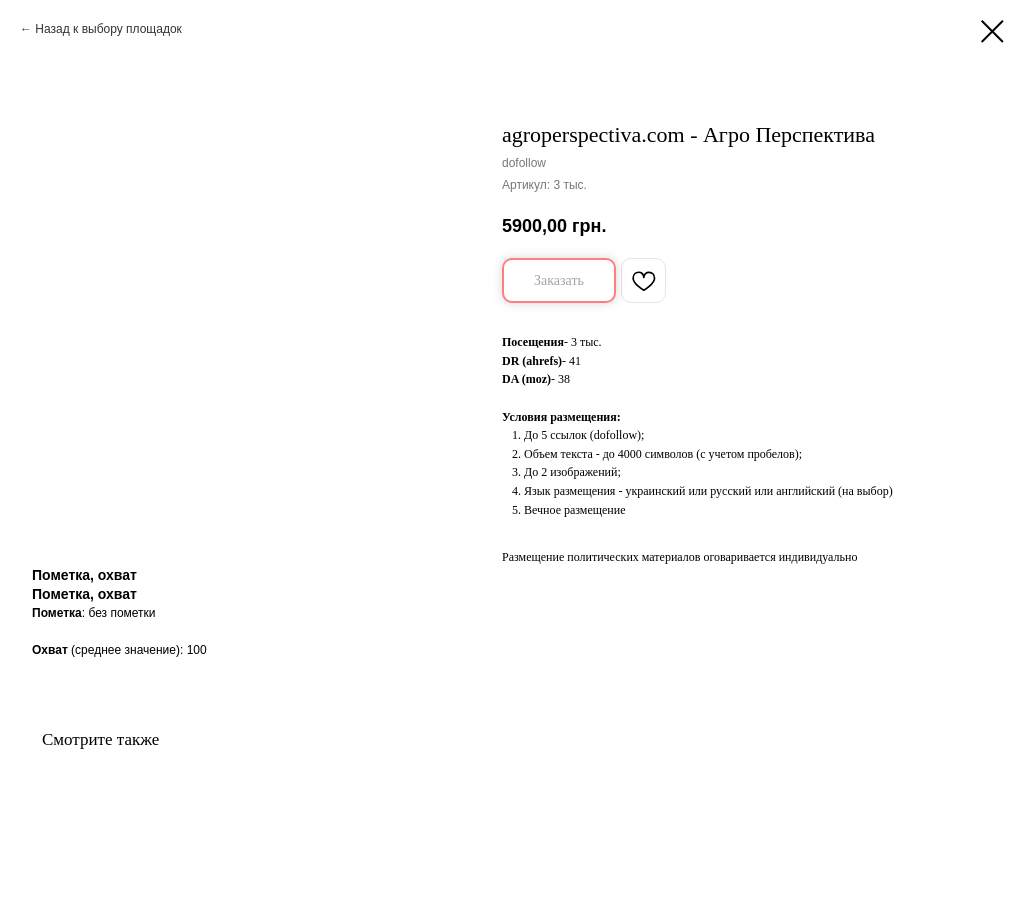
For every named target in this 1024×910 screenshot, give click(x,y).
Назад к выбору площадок (108, 29)
